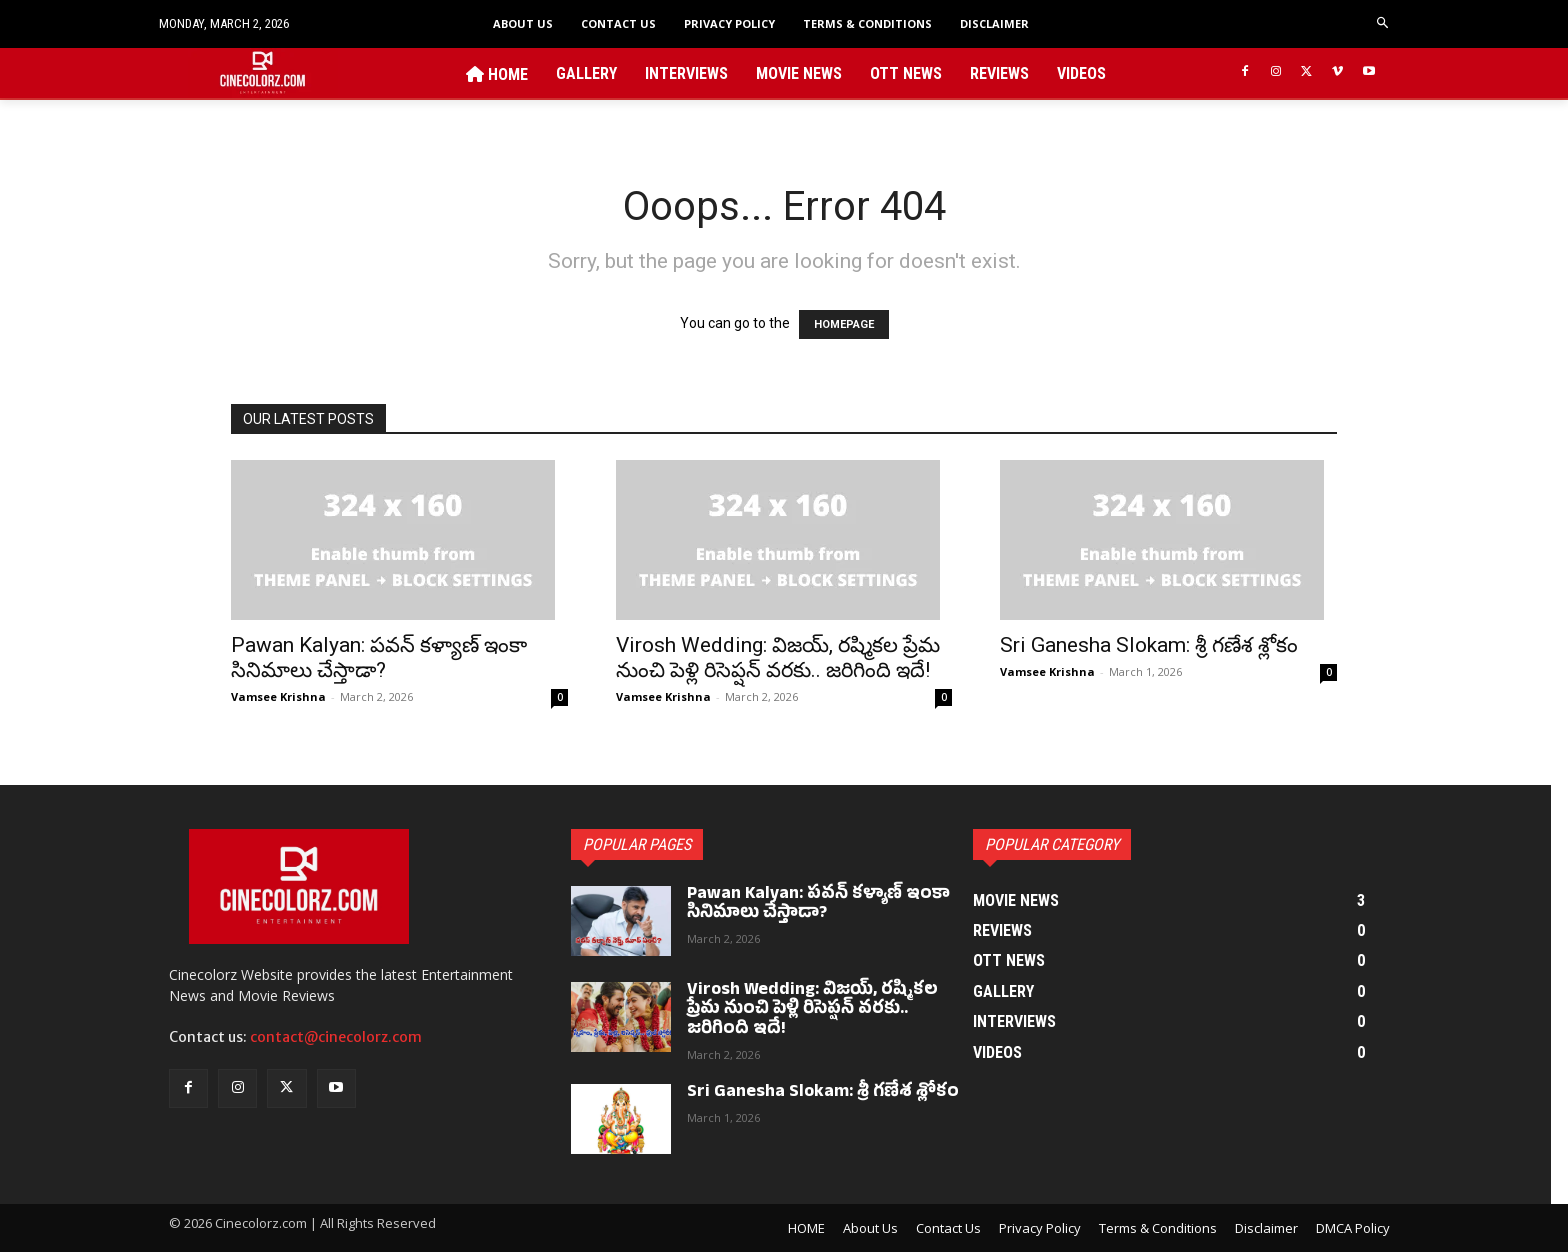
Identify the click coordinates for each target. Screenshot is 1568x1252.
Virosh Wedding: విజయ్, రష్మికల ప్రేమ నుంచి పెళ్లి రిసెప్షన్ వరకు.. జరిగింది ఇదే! (778, 657)
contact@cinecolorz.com (336, 1037)
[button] (1383, 23)
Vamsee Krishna (278, 696)
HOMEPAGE (844, 324)
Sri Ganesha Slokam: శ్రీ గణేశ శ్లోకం (1149, 645)
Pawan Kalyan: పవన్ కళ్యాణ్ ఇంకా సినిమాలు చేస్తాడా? (379, 657)
